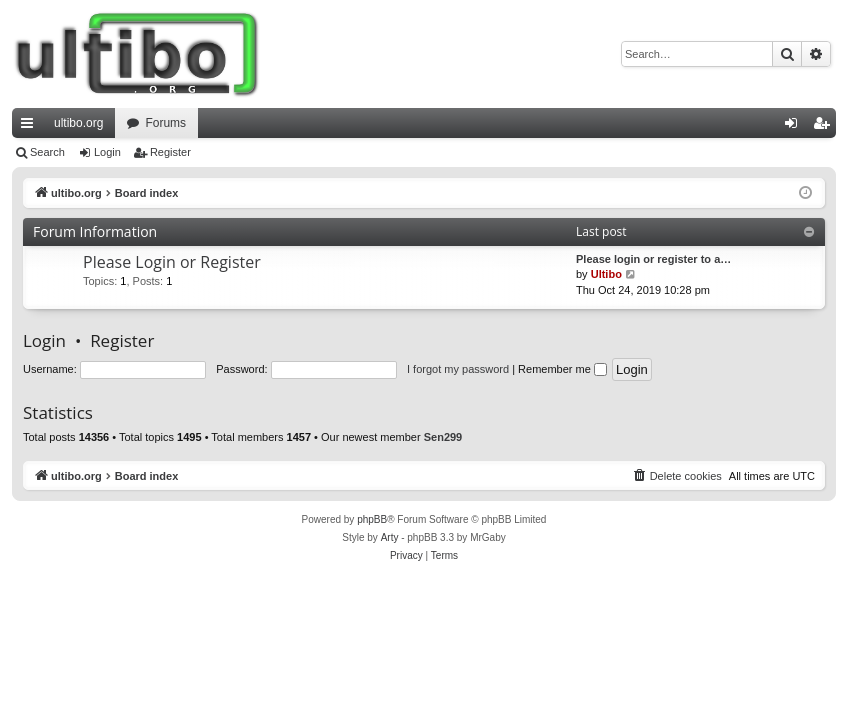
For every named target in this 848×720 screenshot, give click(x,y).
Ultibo (606, 274)
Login (107, 152)
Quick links (31, 127)
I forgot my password (458, 369)
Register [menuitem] (825, 127)
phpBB (372, 519)
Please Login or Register (172, 262)
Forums (165, 123)
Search (47, 152)
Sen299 (443, 437)
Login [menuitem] (795, 127)
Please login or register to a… (653, 259)
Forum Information (95, 231)
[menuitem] (677, 476)
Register (170, 152)
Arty (390, 537)
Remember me (562, 369)
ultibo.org (78, 123)
